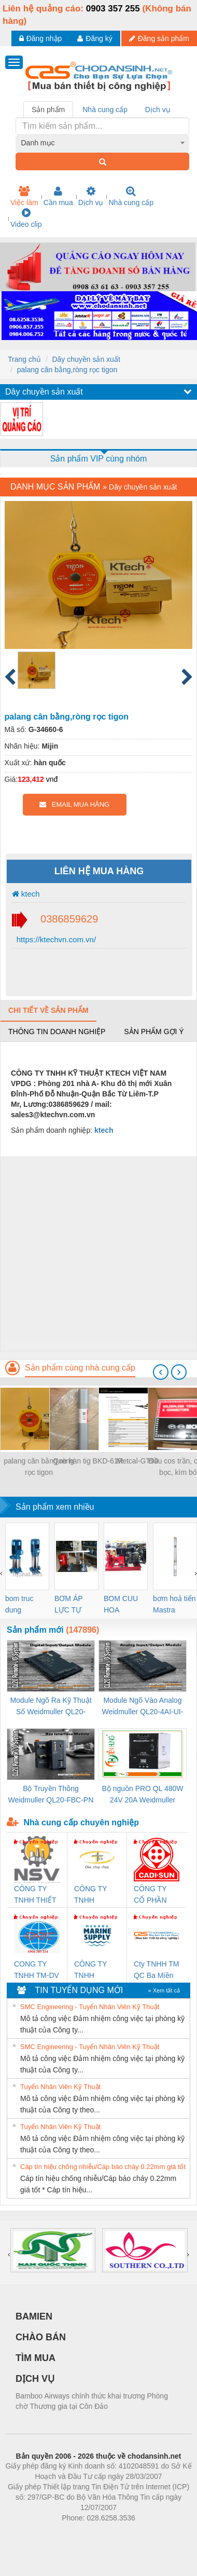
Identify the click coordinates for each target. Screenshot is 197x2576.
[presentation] (160, 1372)
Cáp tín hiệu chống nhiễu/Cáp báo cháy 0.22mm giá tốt (103, 2167)
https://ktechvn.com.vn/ (55, 939)
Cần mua (58, 196)
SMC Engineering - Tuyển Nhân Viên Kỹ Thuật (89, 2007)
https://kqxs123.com (148, 2533)
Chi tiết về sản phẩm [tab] (48, 1010)
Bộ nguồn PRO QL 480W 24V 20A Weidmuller (142, 1794)
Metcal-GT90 (138, 1461)
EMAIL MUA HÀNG (74, 804)
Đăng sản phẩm (159, 38)
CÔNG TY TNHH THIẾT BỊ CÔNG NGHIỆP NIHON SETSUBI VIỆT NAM (35, 1895)
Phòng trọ (32, 2533)
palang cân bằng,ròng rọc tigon (67, 369)
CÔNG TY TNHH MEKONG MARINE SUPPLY (90, 1970)
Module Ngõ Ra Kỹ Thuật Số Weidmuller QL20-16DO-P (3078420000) (50, 1706)
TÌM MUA (35, 2358)
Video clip (25, 218)
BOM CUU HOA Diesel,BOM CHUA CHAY (125, 1605)
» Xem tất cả (164, 1990)
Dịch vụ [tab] (158, 109)
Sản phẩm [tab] (48, 109)
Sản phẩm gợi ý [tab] (154, 1031)
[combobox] (102, 142)
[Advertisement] (97, 1253)
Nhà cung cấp (130, 196)
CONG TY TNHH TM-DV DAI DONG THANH (36, 1970)
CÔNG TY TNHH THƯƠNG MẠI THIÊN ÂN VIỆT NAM (97, 1895)
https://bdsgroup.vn (85, 2533)
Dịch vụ (91, 196)
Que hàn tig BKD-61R (88, 1461)
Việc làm (24, 196)
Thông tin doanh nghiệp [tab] (56, 1031)
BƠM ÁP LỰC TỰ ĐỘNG (68, 1605)
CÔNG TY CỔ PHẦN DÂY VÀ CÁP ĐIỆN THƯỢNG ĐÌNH (155, 1895)
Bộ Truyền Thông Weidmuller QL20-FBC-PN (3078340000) (51, 1795)
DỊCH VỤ (35, 2379)
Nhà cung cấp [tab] (105, 109)
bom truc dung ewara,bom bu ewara (23, 1605)
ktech (26, 893)
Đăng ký (94, 38)
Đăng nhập (40, 38)
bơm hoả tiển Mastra (174, 1604)
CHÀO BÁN (41, 2337)
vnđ (52, 779)
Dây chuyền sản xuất (86, 359)
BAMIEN (34, 2316)
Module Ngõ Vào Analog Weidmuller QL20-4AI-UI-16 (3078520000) (142, 1706)
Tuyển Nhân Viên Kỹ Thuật (60, 2087)
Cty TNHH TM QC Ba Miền (156, 1970)
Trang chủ (24, 359)
